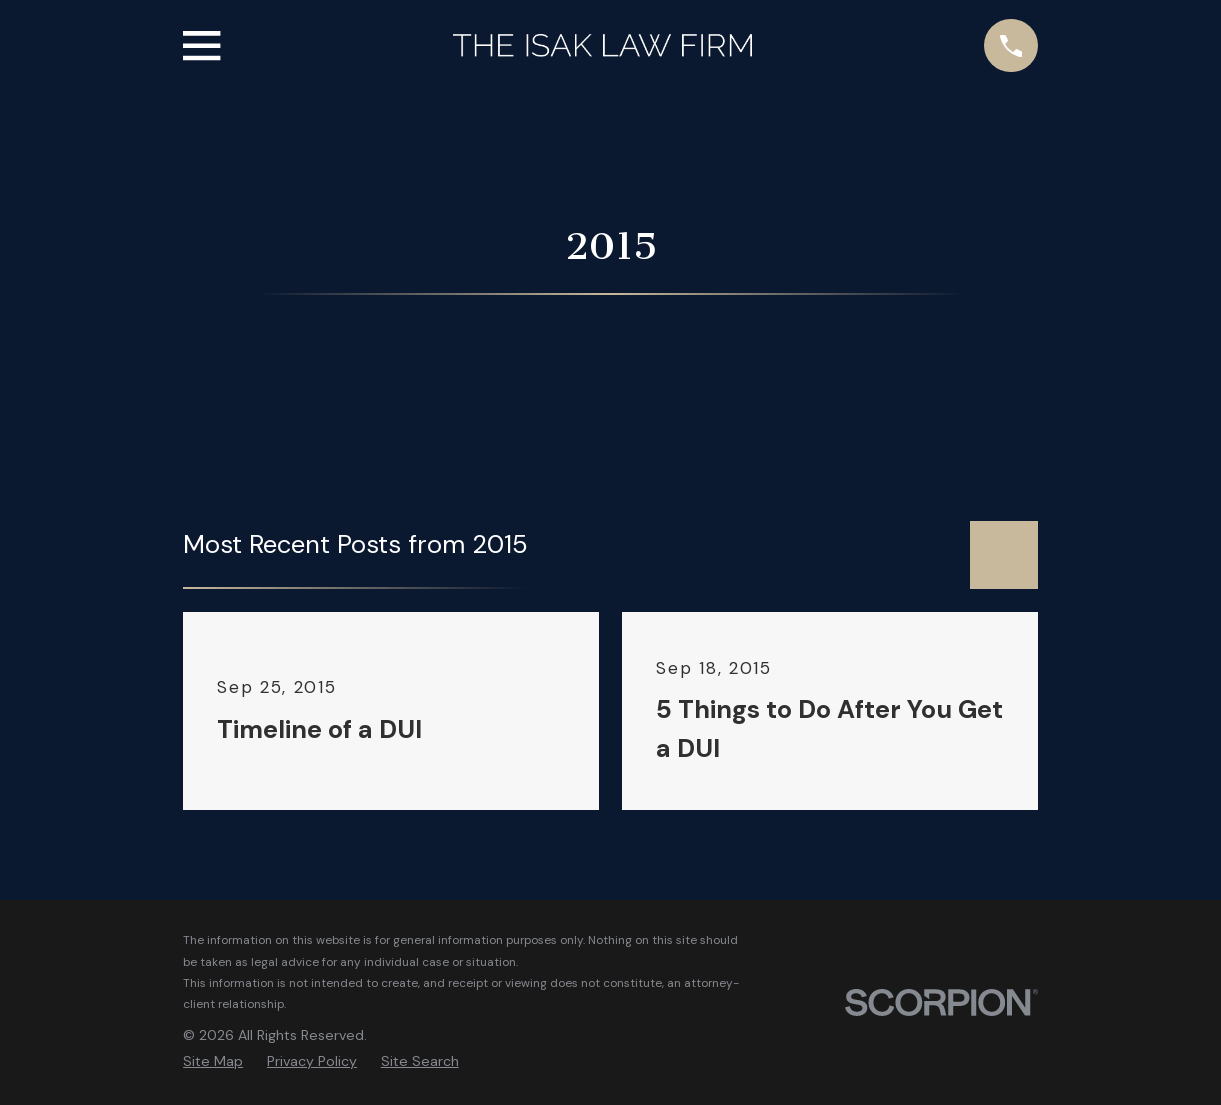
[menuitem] (213, 1062)
